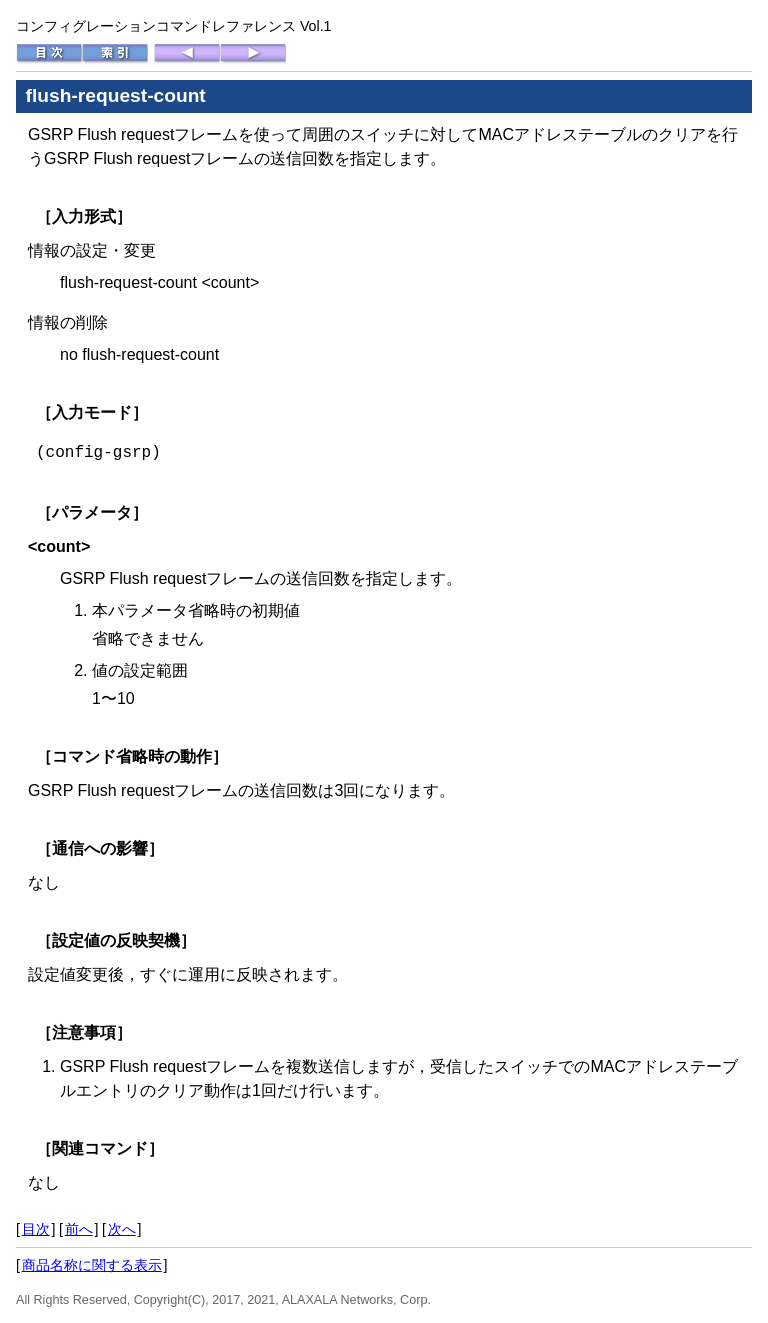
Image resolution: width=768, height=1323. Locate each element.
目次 (36, 1229)
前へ (79, 1229)
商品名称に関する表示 (92, 1265)
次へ (122, 1229)
